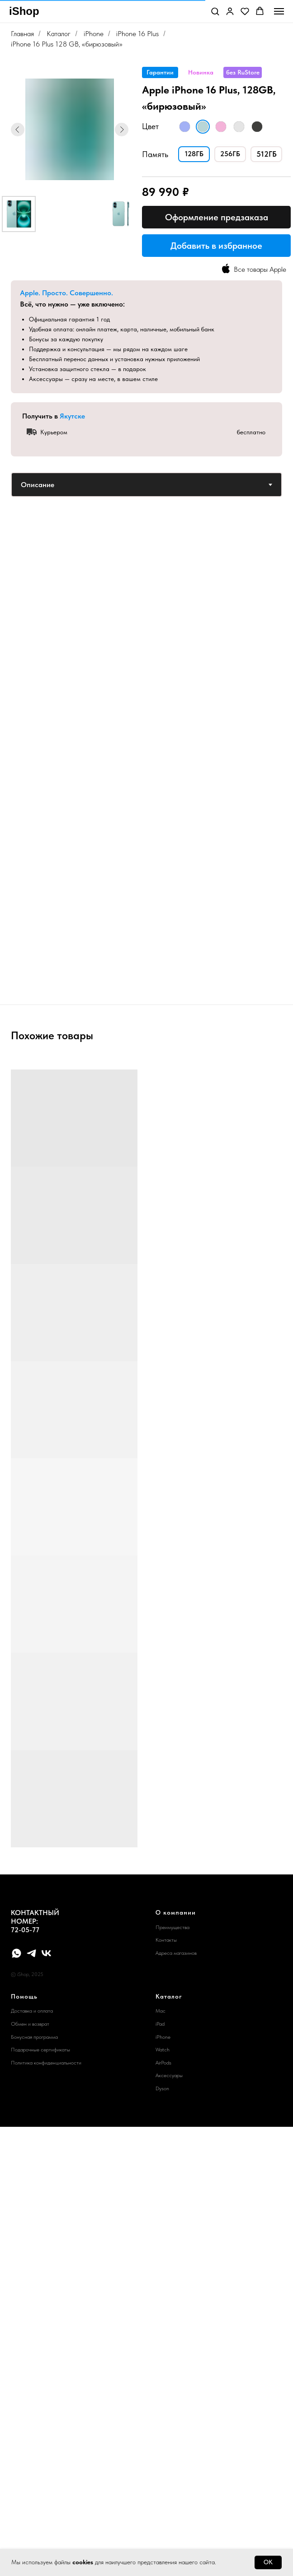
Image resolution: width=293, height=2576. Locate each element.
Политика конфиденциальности (46, 2063)
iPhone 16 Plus (137, 33)
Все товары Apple (260, 269)
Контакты (166, 1940)
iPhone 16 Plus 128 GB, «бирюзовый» (67, 44)
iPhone (94, 33)
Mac (160, 2011)
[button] (215, 11)
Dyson (162, 2088)
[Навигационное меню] (279, 11)
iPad (160, 2024)
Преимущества (172, 1927)
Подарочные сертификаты (40, 2049)
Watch (163, 2049)
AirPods (163, 2063)
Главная (22, 33)
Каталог (59, 33)
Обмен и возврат (30, 2024)
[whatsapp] (16, 1953)
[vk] (46, 1953)
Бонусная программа (34, 2037)
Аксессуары (169, 2075)
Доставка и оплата (32, 2011)
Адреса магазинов (176, 1953)
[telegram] (31, 1953)
